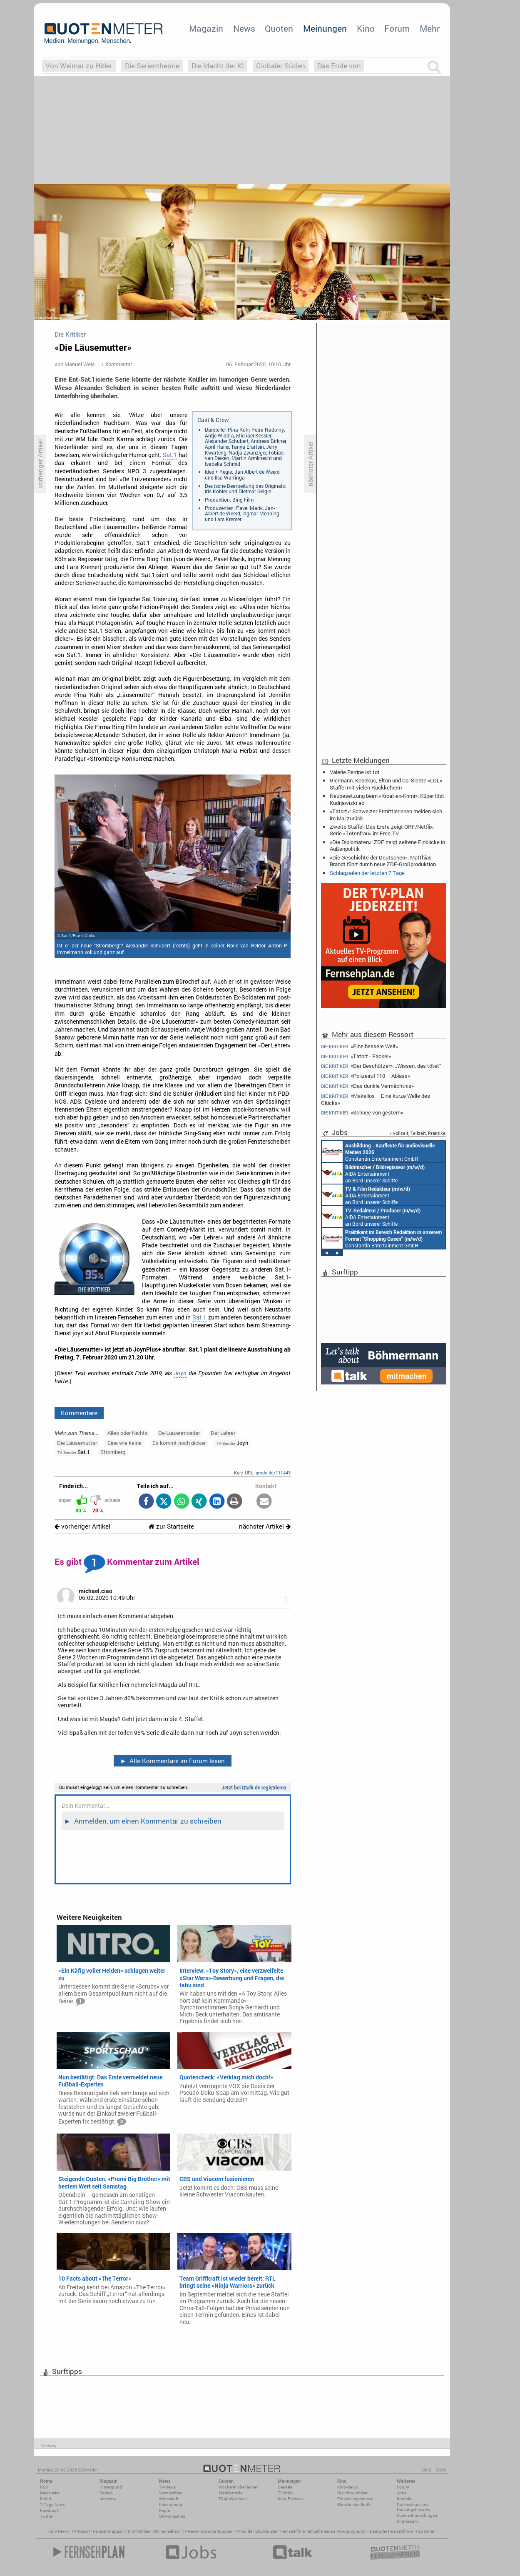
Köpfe (164, 2510)
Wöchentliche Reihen (239, 2487)
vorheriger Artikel (82, 1526)
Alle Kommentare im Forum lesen (172, 1760)
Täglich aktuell (233, 2498)
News (244, 28)
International (171, 2504)
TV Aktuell (80, 2531)
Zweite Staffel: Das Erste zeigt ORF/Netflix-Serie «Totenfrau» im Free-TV (382, 830)
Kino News (58, 2531)
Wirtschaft (168, 2498)
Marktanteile (230, 2493)
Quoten (279, 28)
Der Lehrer (223, 1432)
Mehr (430, 28)
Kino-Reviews (291, 2498)
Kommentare (79, 1413)
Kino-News (347, 2487)
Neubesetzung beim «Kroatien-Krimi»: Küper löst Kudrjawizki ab (387, 799)
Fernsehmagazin (109, 2531)
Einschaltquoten (216, 2531)
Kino (366, 28)
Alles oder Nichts (127, 1432)
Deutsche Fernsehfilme (391, 2531)
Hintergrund (111, 2487)
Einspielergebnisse (355, 2498)
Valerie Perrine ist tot (355, 772)
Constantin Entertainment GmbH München (378, 1151)
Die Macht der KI (218, 65)
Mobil (45, 2498)
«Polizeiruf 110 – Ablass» (365, 1075)
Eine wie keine (124, 1442)
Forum (397, 28)
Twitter (46, 2516)
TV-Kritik (286, 2493)
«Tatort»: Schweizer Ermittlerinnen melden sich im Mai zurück (386, 814)
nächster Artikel (265, 1526)
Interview (108, 2498)
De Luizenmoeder (179, 1432)
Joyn (180, 1373)
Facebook (49, 2510)
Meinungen (325, 28)
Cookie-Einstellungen (417, 2515)
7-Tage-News (52, 2504)
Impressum (407, 2521)
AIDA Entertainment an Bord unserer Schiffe (373, 1173)
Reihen (106, 2493)
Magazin (206, 28)
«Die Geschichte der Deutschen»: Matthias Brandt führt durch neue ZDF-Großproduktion (383, 861)
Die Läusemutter (77, 1442)
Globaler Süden (280, 65)
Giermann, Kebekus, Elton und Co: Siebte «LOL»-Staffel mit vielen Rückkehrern (387, 784)
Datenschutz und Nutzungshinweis (413, 2507)
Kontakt (404, 2498)
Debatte (285, 2487)
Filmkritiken (139, 2531)
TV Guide (243, 2531)
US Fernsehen (166, 2531)
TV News (190, 2531)
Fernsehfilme (292, 2531)
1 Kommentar (116, 364)
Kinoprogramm (352, 2531)
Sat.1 (170, 455)
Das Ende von (339, 65)
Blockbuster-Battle (354, 2504)
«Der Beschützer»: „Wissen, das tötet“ (381, 1065)
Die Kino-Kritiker (352, 2493)
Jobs (401, 2493)
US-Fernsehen (172, 2516)
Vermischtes (170, 2493)
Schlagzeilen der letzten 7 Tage (367, 873)
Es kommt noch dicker (179, 1442)
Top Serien (425, 2531)
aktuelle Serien (321, 2531)
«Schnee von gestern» (362, 1112)
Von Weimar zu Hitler (78, 65)
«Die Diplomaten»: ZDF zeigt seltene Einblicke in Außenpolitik (387, 845)
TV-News (167, 2487)
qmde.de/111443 (273, 1472)
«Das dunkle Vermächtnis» (367, 1085)
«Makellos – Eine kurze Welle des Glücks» (375, 1099)
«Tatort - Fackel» (356, 1056)
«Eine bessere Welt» (359, 1046)
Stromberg (112, 1452)
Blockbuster (266, 2531)
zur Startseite (171, 1526)
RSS (44, 2487)
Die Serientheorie (152, 65)
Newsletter (50, 2493)
